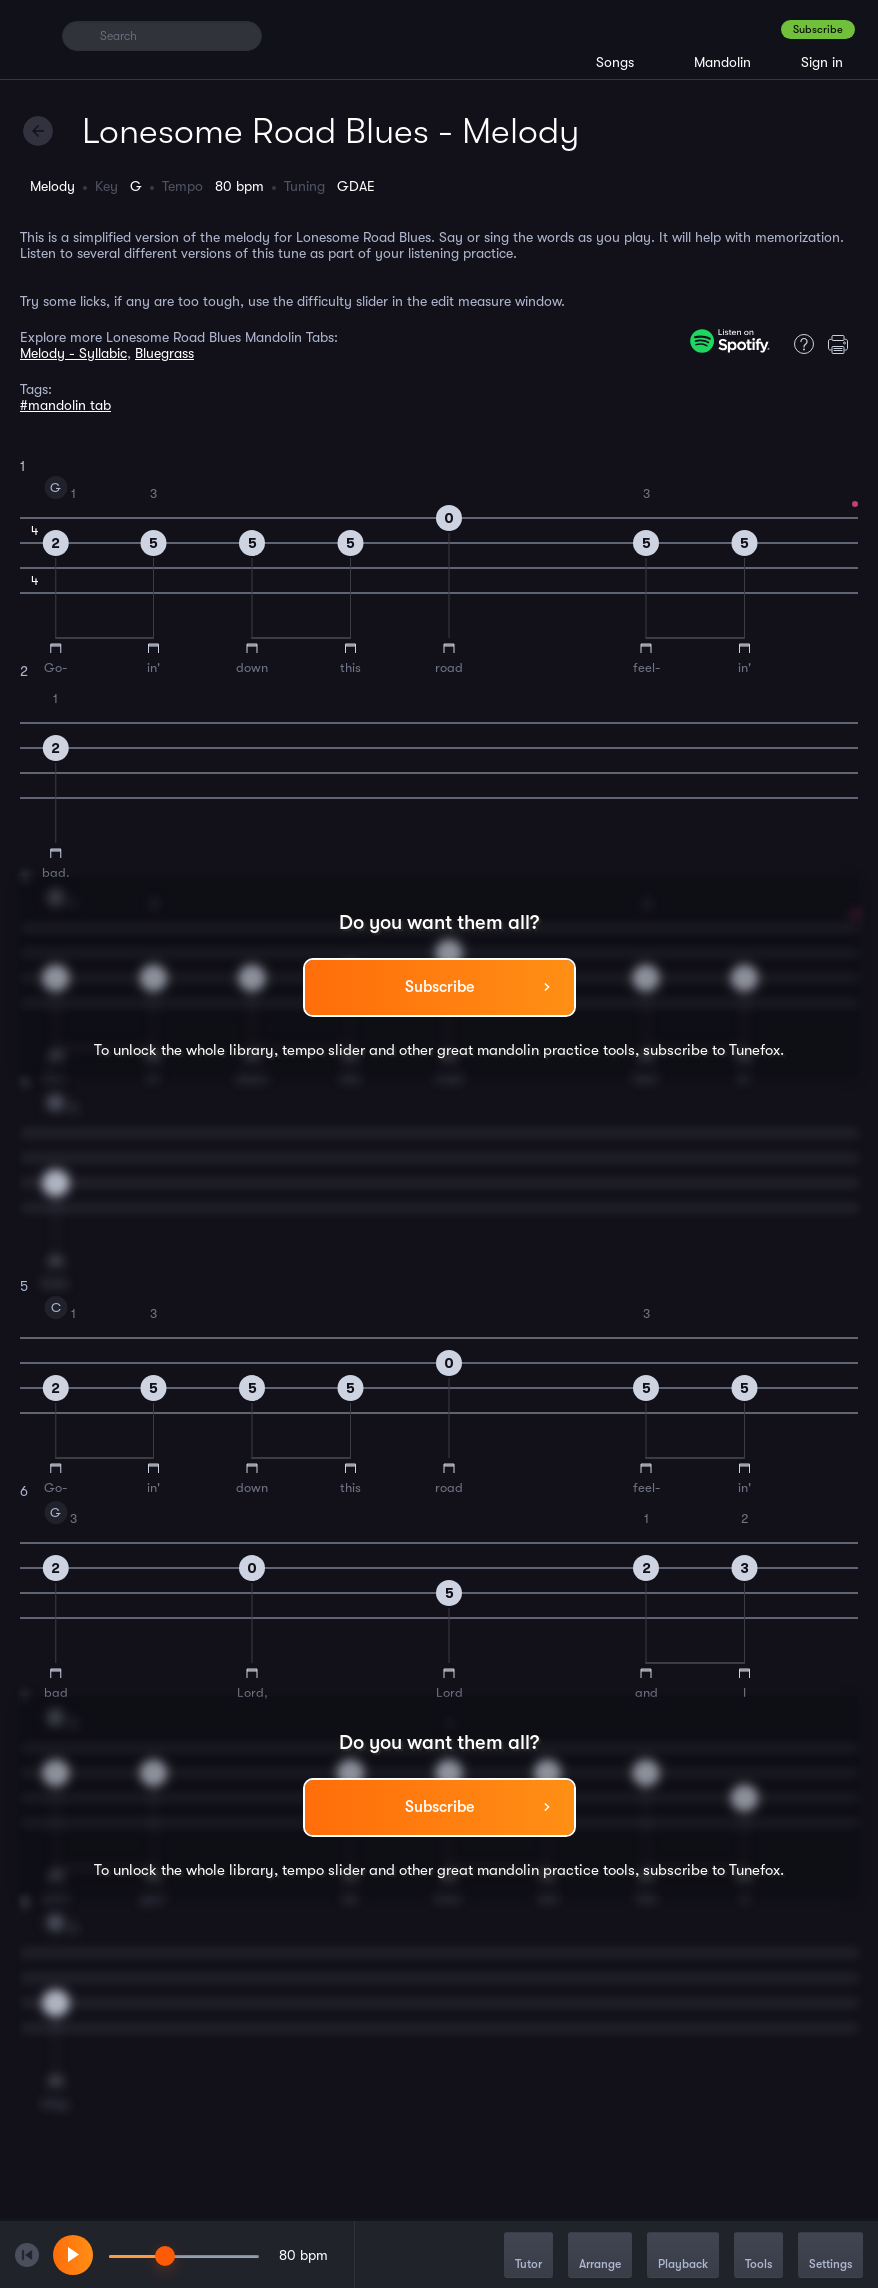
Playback (683, 2256)
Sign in (822, 62)
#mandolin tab (65, 405)
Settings (830, 2256)
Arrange (600, 2256)
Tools (758, 2256)
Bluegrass (164, 353)
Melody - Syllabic (73, 353)
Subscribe (818, 29)
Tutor (528, 2256)
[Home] (32, 35)
